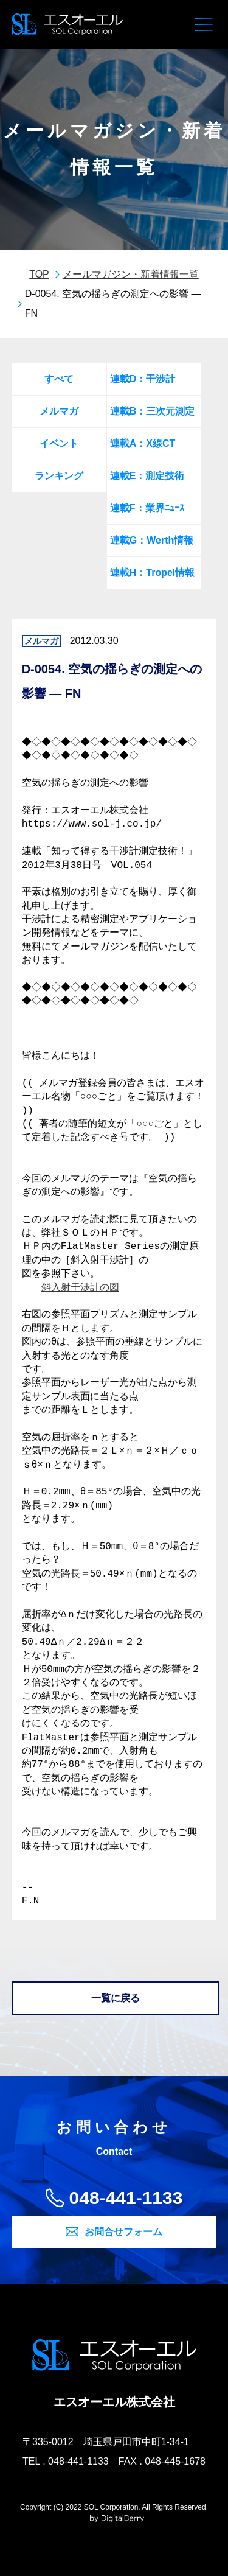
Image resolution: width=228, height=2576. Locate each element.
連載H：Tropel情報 (152, 572)
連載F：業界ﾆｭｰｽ (147, 508)
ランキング (59, 476)
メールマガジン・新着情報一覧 (131, 274)
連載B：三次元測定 (152, 411)
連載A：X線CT (143, 443)
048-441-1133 (126, 2198)
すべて (59, 379)
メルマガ (59, 411)
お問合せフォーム (123, 2232)
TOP (39, 274)
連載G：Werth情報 (151, 540)
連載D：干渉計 (143, 379)
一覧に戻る (115, 1998)
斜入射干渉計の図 (80, 1288)
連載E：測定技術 (147, 476)
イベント (59, 443)
